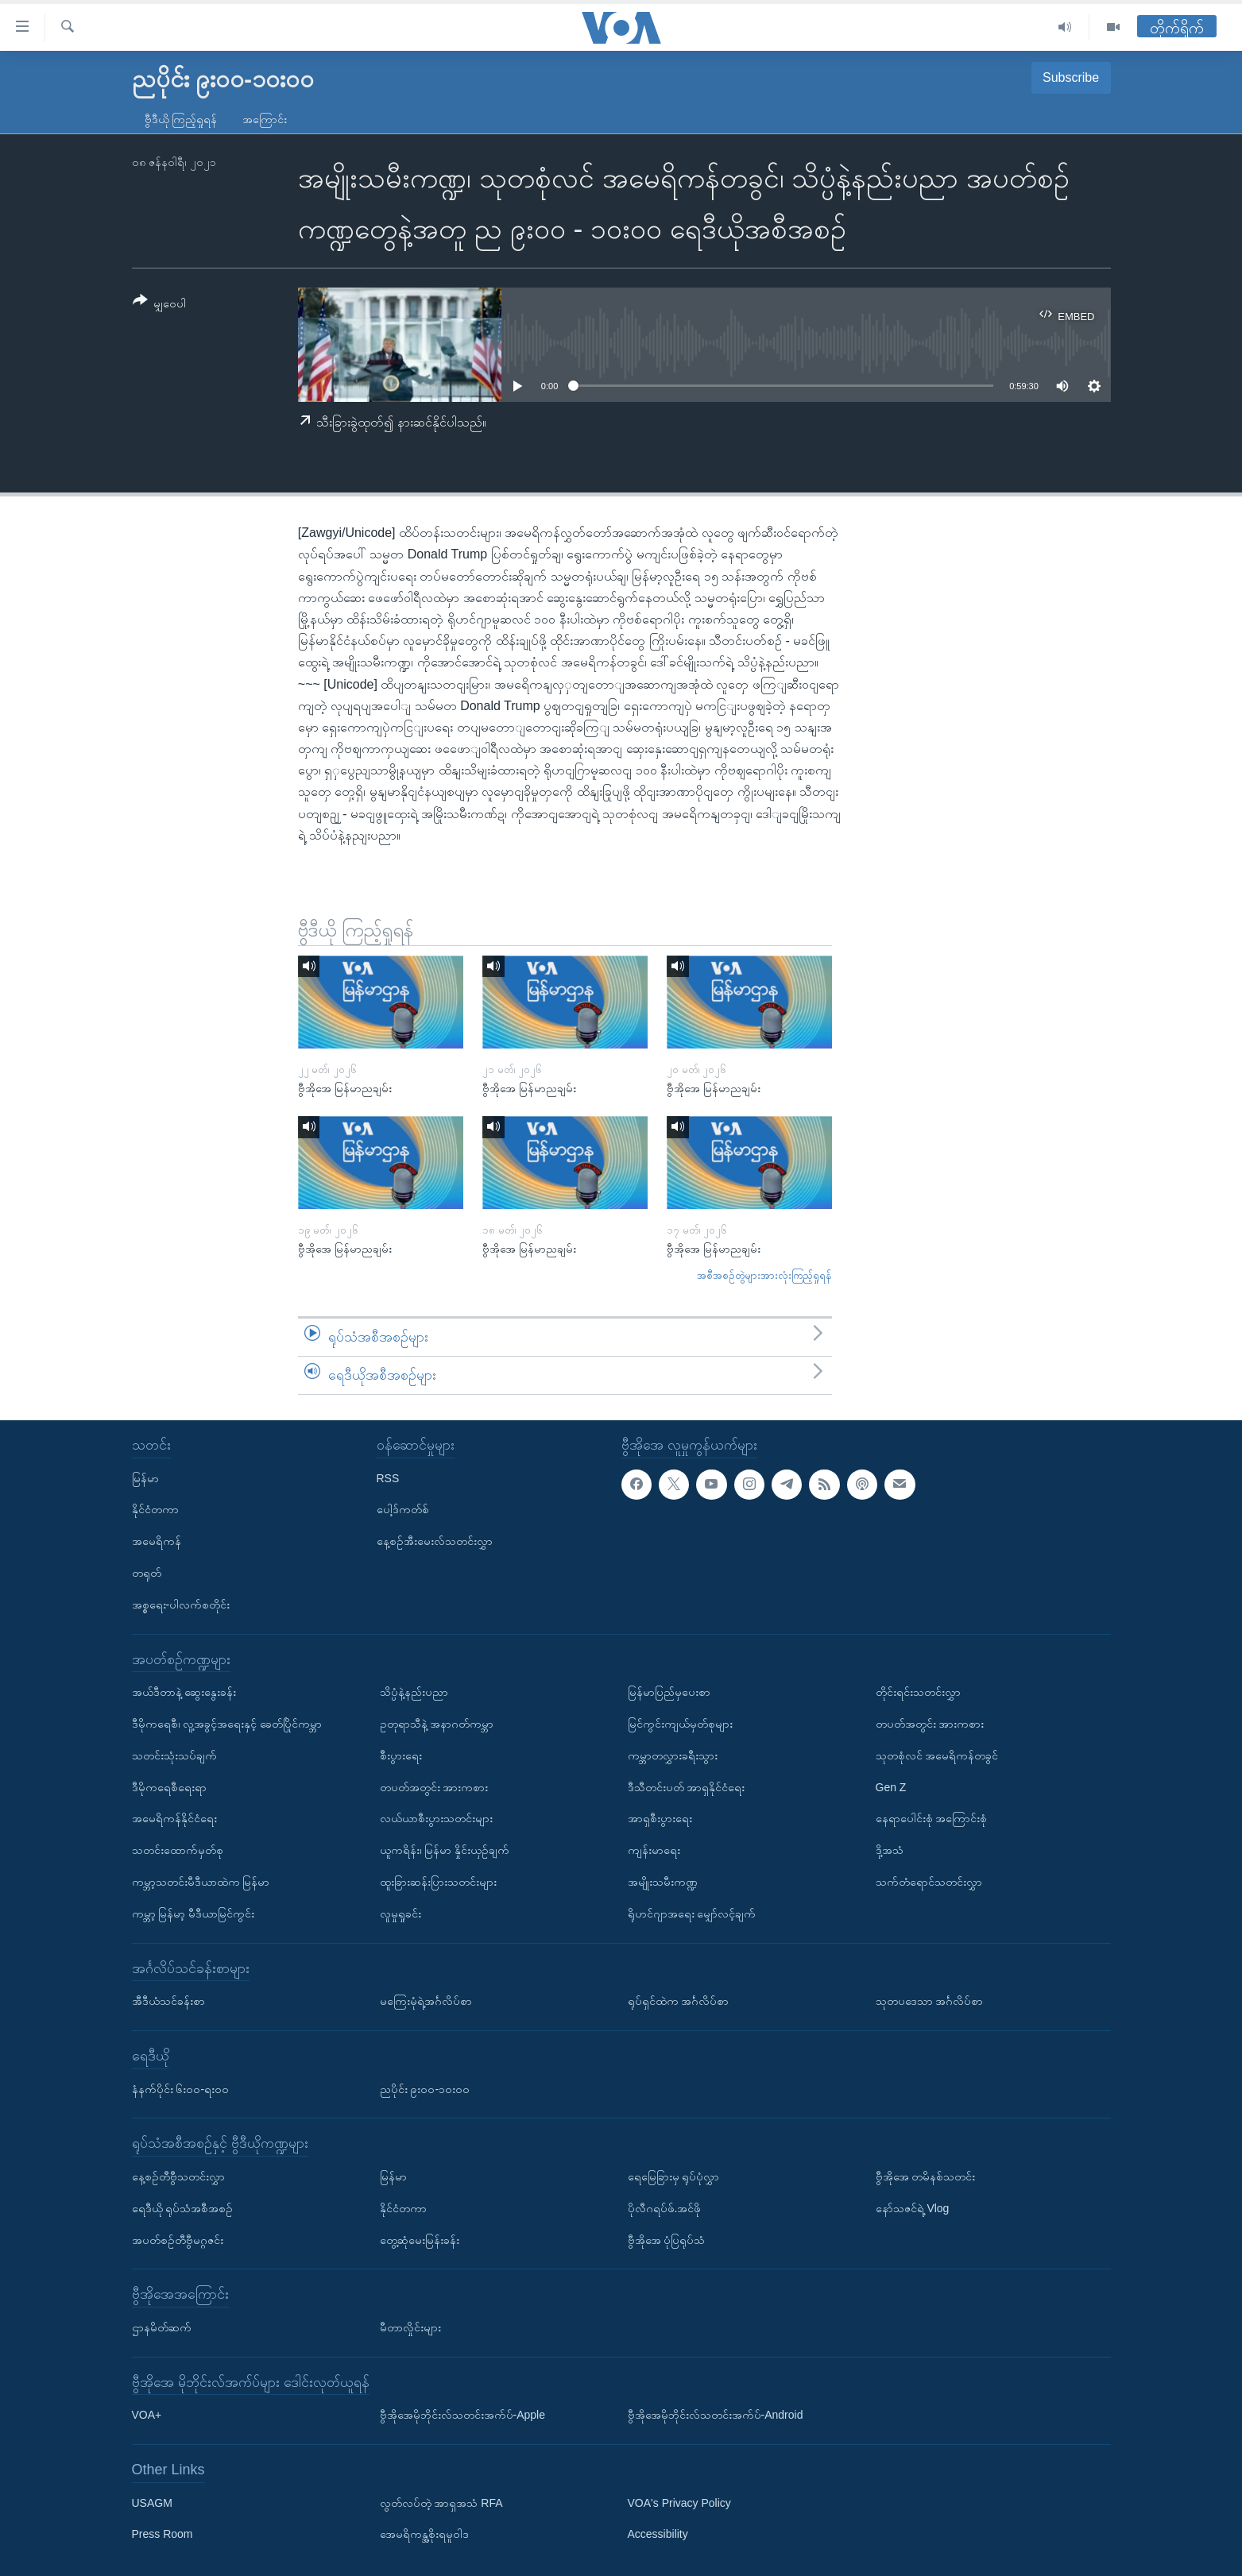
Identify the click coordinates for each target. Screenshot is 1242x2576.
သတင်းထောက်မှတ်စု (177, 1850)
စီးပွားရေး (401, 1754)
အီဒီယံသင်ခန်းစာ (168, 2001)
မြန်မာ (145, 1477)
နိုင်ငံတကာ (155, 1509)
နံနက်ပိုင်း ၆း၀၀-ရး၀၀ (181, 2088)
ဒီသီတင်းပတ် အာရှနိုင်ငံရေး (686, 1786)
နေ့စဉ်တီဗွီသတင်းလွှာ (178, 2176)
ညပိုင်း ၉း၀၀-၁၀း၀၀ (425, 2088)
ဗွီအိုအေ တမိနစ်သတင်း (926, 2176)
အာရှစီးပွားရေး (660, 1818)
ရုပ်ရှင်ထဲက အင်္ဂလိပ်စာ (678, 2001)
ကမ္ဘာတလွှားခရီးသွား (673, 1754)
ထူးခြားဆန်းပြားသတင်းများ (438, 1881)
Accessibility (658, 2534)
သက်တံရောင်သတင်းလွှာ (929, 1881)
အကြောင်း (264, 119)
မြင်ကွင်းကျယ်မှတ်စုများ (680, 1723)
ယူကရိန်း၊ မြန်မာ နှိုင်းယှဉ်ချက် (445, 1850)
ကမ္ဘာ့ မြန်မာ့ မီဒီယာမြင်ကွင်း (193, 1912)
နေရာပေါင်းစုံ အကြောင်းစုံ (932, 1818)
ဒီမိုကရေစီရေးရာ (169, 1786)
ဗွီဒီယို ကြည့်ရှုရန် (181, 119)
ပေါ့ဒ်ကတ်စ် (403, 1509)
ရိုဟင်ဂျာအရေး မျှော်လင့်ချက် (692, 1912)
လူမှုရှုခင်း (400, 1912)
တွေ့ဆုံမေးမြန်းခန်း (419, 2239)
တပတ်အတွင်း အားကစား (434, 1786)
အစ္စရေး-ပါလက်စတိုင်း (181, 1603)
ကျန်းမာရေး (654, 1850)
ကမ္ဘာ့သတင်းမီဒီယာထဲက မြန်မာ (201, 1881)
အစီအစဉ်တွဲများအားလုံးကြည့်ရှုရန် (764, 1275)
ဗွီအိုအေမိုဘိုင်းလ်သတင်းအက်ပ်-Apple (462, 2414)
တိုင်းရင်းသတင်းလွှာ (918, 1692)
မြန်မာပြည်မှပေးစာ (669, 1692)
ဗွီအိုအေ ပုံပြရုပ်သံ (667, 2239)
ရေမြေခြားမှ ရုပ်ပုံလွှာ (674, 2176)
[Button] (160, 305)
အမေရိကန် (156, 1541)
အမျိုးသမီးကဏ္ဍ (663, 1881)
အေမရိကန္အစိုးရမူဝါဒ (424, 2534)
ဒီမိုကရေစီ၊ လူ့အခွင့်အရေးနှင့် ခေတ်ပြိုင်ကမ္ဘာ (227, 1723)
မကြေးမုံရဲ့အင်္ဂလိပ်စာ (426, 2001)
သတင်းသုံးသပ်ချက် (174, 1754)
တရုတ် (146, 1572)
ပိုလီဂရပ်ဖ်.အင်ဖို (665, 2207)
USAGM (152, 2502)
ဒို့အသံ (889, 1850)
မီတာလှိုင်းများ (410, 2327)
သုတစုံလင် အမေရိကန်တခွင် (937, 1754)
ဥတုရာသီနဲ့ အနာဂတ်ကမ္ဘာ (437, 1723)
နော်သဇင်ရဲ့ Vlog (913, 2207)
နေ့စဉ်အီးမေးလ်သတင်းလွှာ (435, 1541)
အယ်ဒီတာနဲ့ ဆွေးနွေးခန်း (184, 1692)
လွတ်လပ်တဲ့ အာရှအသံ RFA (441, 2502)
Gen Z (891, 1786)
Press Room (162, 2534)
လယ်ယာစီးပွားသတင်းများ (436, 1818)
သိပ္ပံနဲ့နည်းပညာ (414, 1692)
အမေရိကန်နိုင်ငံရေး (174, 1818)
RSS (388, 1477)
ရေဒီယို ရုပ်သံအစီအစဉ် (183, 2207)
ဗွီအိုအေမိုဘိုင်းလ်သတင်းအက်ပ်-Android (715, 2414)
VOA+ (147, 2414)
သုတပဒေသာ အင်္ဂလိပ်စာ (930, 2001)
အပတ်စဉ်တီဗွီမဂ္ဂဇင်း (177, 2239)
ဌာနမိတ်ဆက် (162, 2327)
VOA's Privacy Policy (679, 2502)
